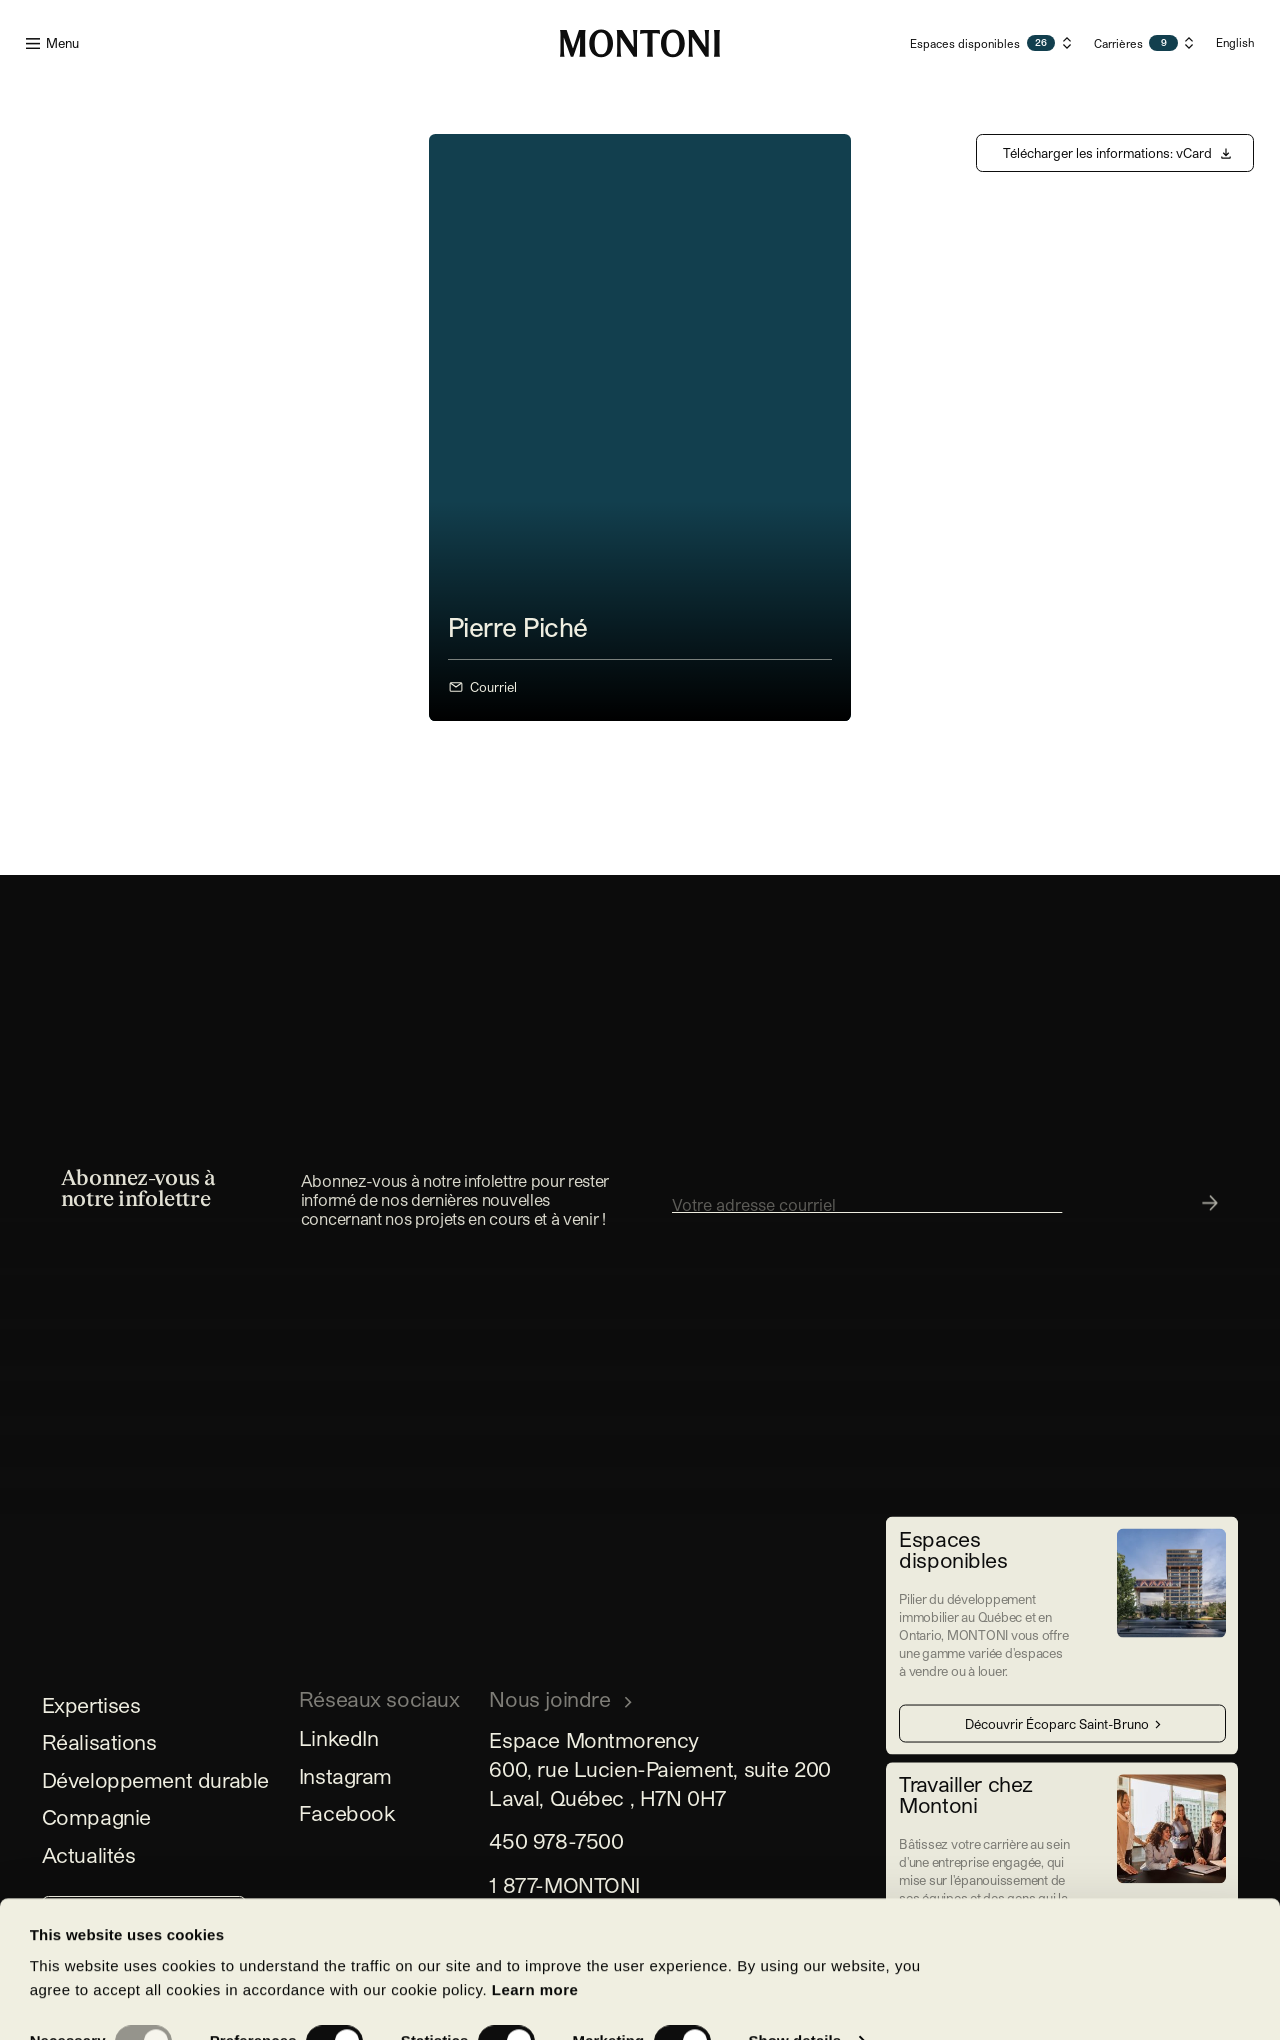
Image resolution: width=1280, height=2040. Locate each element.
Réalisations (99, 1741)
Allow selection (166, 1986)
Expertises (91, 1704)
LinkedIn (339, 1737)
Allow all (462, 1986)
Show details (794, 1912)
